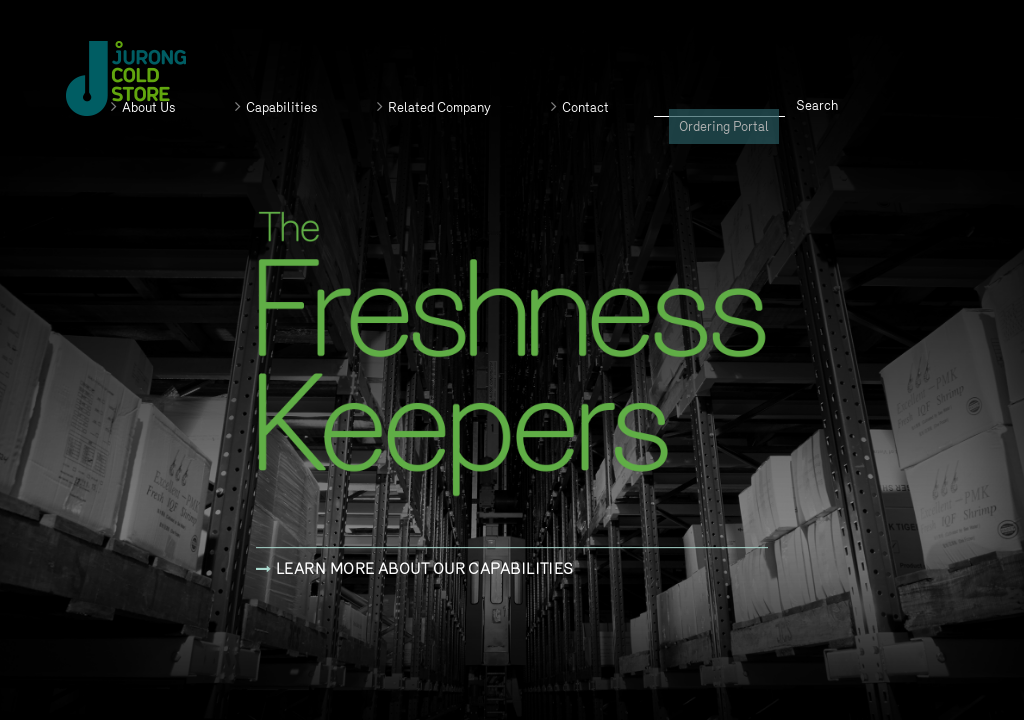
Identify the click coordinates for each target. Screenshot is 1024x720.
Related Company (434, 107)
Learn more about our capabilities (415, 568)
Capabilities (276, 107)
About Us (143, 107)
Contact (580, 107)
